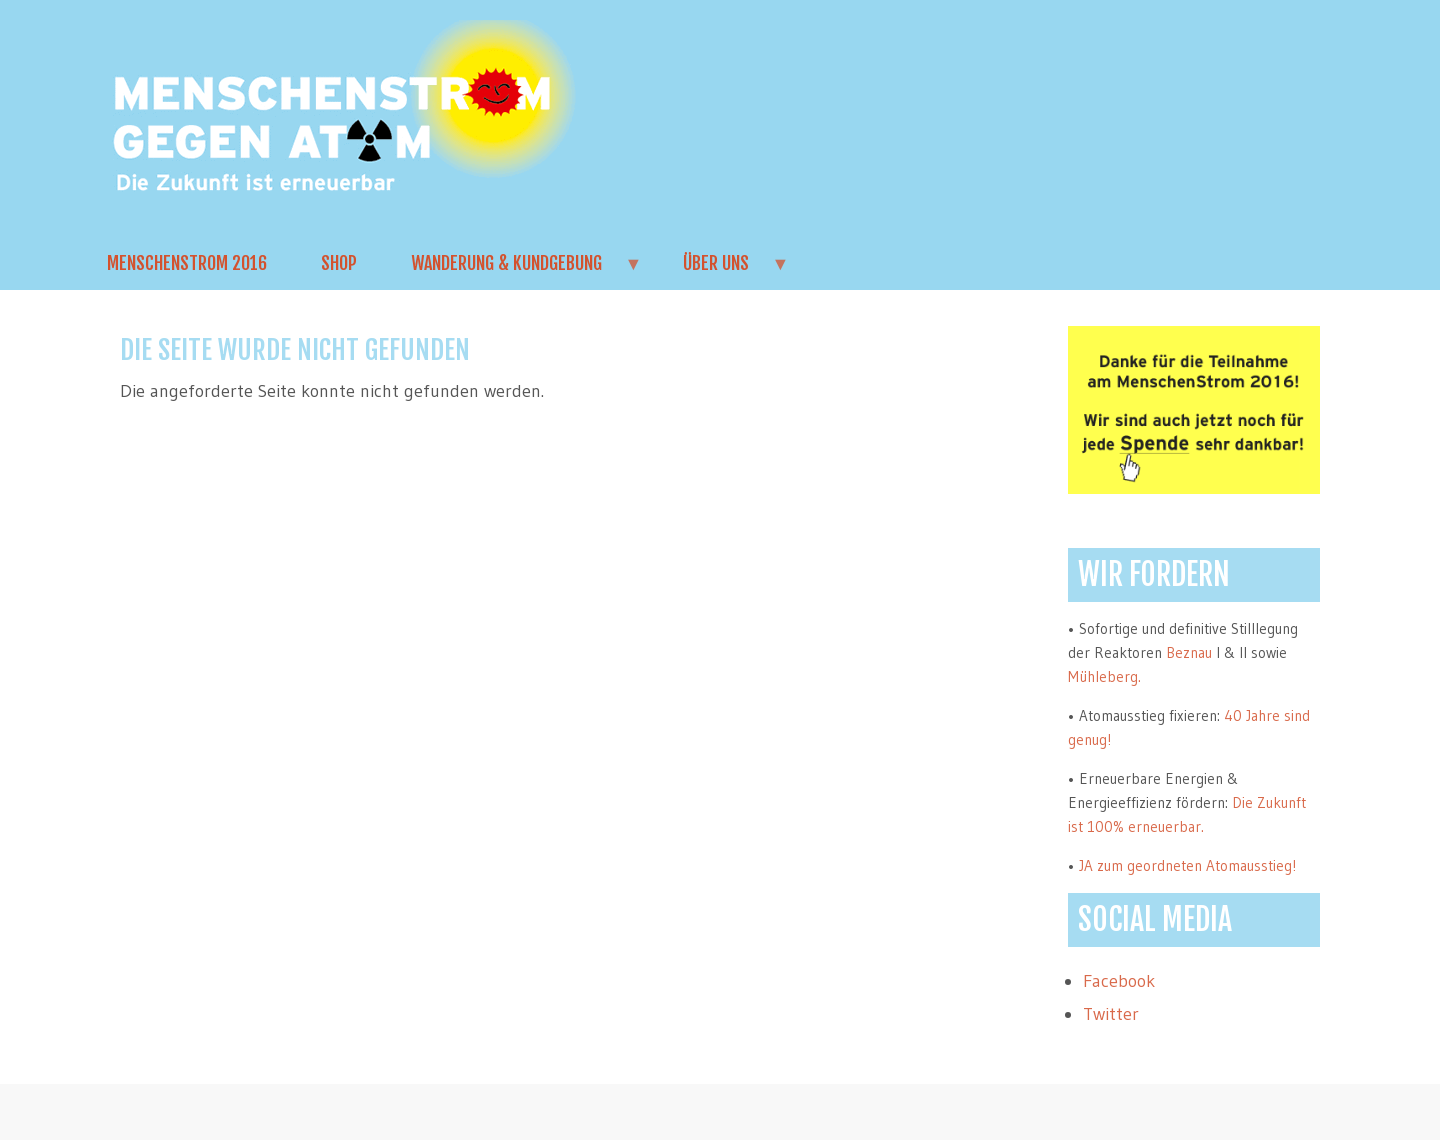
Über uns (723, 271)
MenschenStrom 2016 (187, 263)
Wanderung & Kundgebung (513, 271)
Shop (339, 263)
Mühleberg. (1104, 676)
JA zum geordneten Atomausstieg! (1187, 865)
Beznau (1189, 652)
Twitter (1111, 1014)
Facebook (1119, 981)
